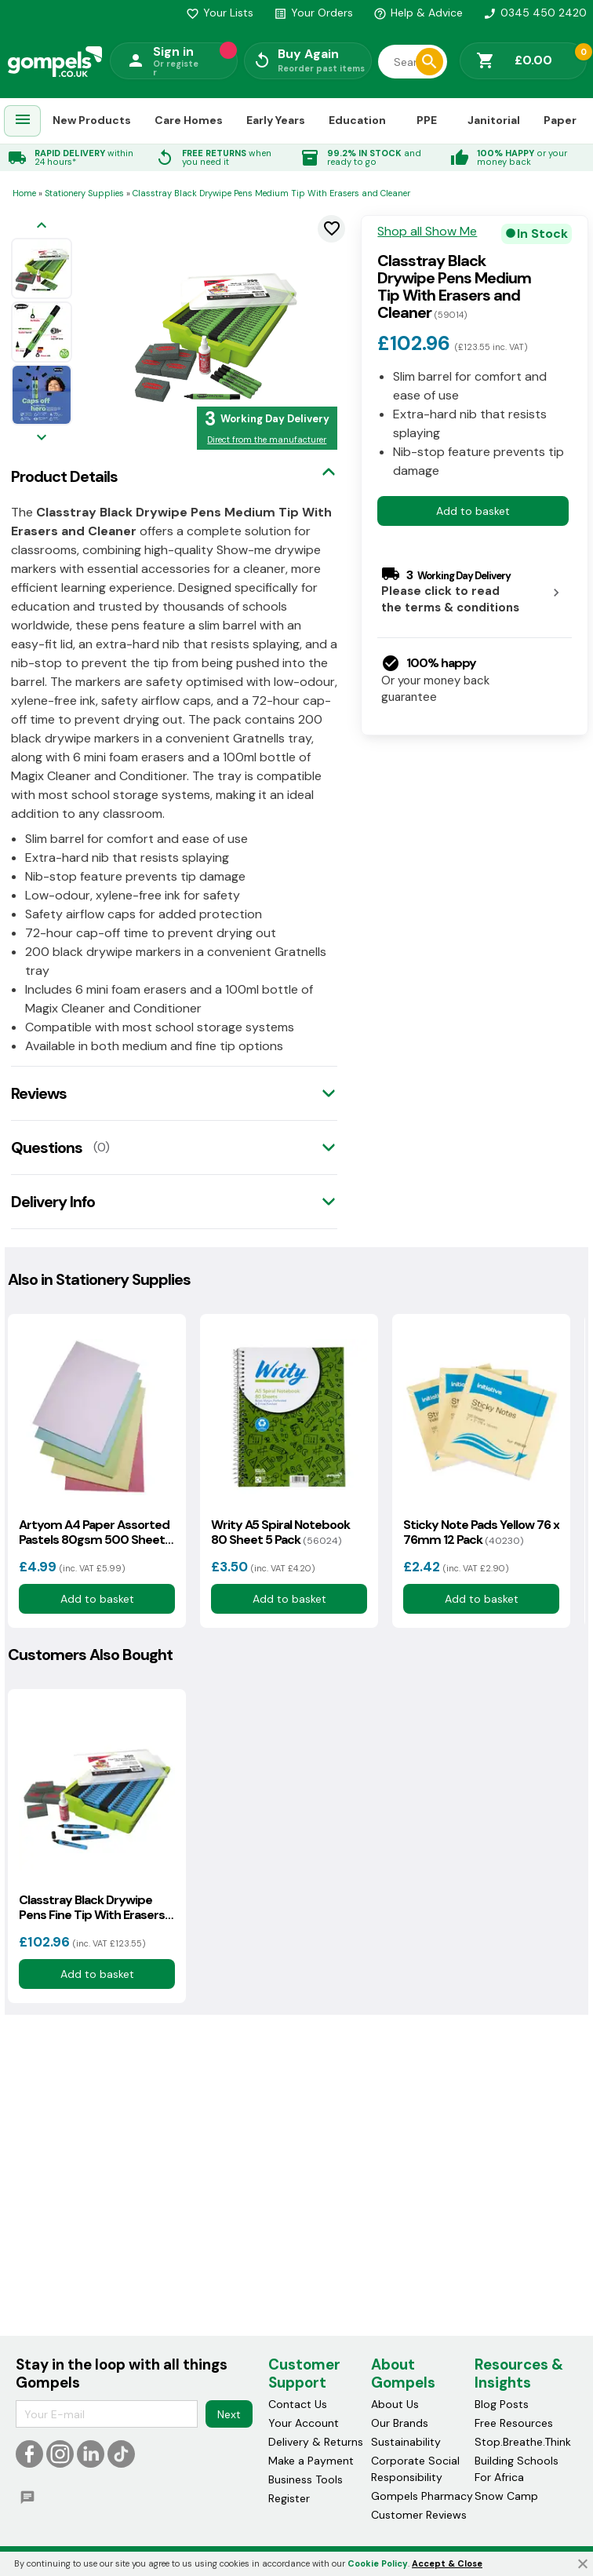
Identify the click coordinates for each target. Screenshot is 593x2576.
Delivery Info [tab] (53, 1201)
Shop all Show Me (427, 231)
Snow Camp (506, 2497)
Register (289, 2499)
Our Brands (399, 2424)
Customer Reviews (419, 2515)
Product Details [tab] (64, 476)
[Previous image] (41, 226)
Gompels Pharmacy (422, 2497)
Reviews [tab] (39, 1093)
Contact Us (297, 2405)
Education (357, 120)
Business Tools (305, 2480)
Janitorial (493, 120)
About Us (395, 2405)
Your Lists (219, 12)
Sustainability (406, 2443)
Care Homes (189, 120)
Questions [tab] (46, 1147)
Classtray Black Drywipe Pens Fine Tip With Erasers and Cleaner (92, 1907)
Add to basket (473, 511)
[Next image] (41, 438)
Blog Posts (502, 2405)
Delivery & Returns (315, 2443)
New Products (92, 120)
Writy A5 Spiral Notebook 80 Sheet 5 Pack (280, 1532)
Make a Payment (311, 2461)
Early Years (275, 120)
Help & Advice (418, 12)
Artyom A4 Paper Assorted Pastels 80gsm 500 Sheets (95, 1532)
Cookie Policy (377, 2563)
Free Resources (514, 2424)
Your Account (303, 2424)
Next (229, 2414)
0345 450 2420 (535, 12)
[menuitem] (22, 121)
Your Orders (313, 12)
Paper (560, 120)
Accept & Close (447, 2563)
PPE (427, 120)
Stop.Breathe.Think (523, 2443)
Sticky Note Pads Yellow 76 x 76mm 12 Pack (481, 1532)
